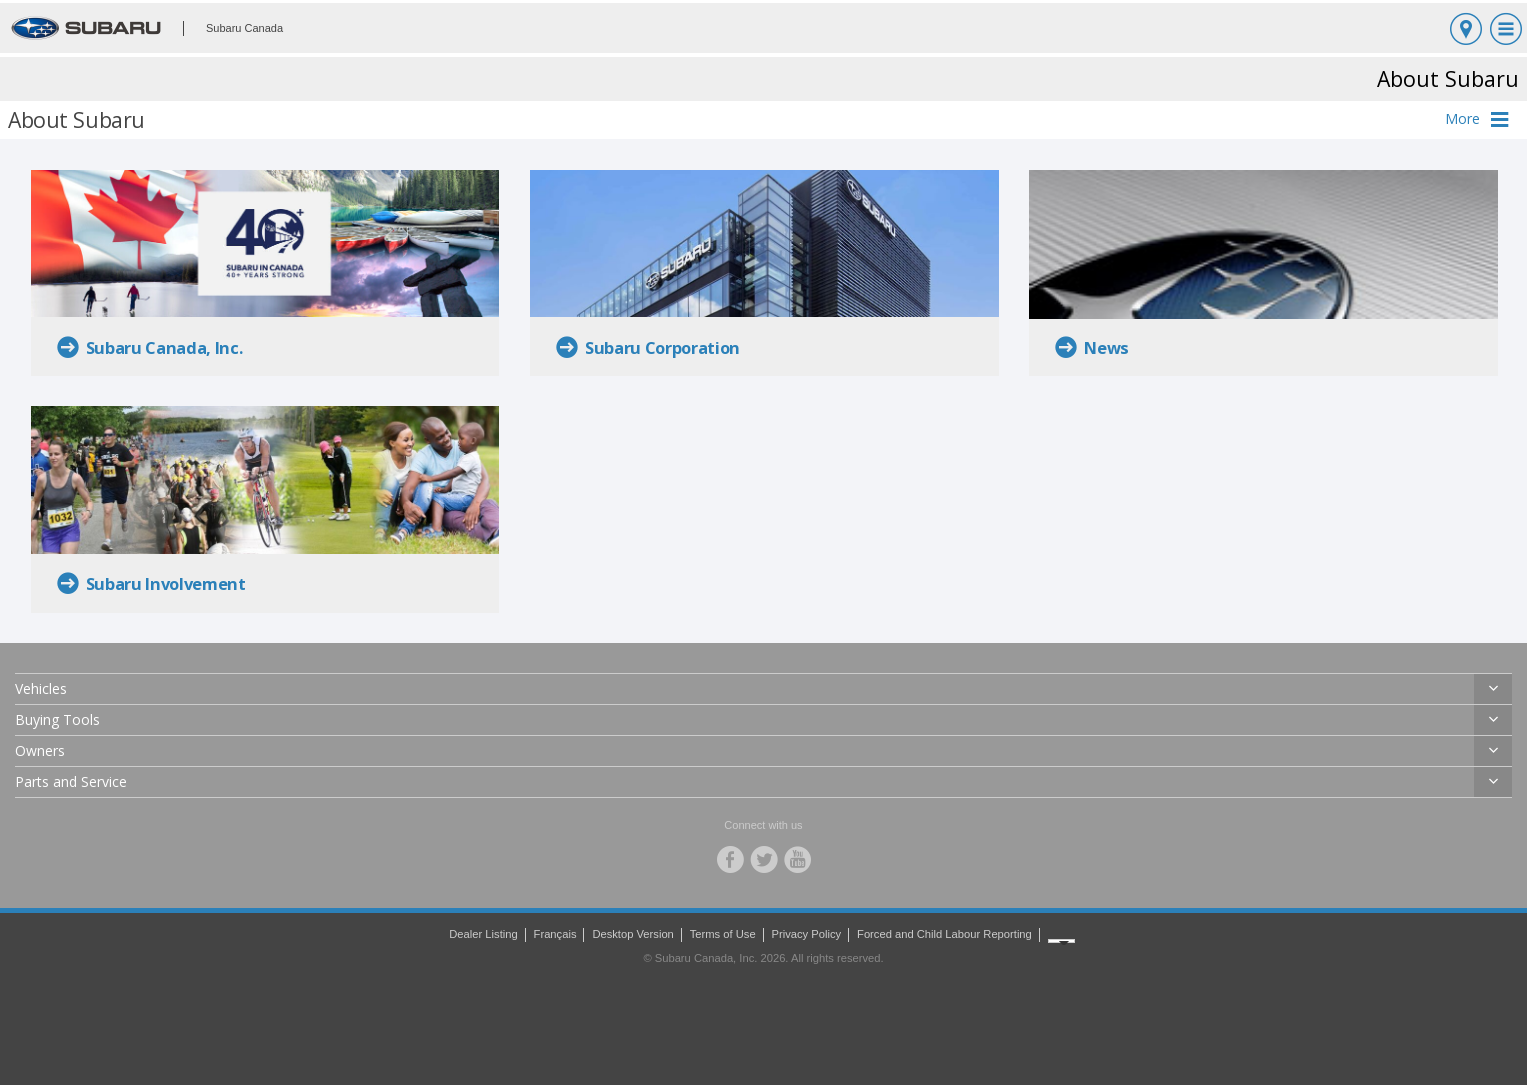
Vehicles (41, 688)
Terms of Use (723, 934)
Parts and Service (71, 781)
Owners (40, 750)
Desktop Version (632, 934)
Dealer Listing (483, 934)
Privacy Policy (807, 934)
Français (555, 934)
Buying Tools (57, 719)
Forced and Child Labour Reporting (944, 934)
